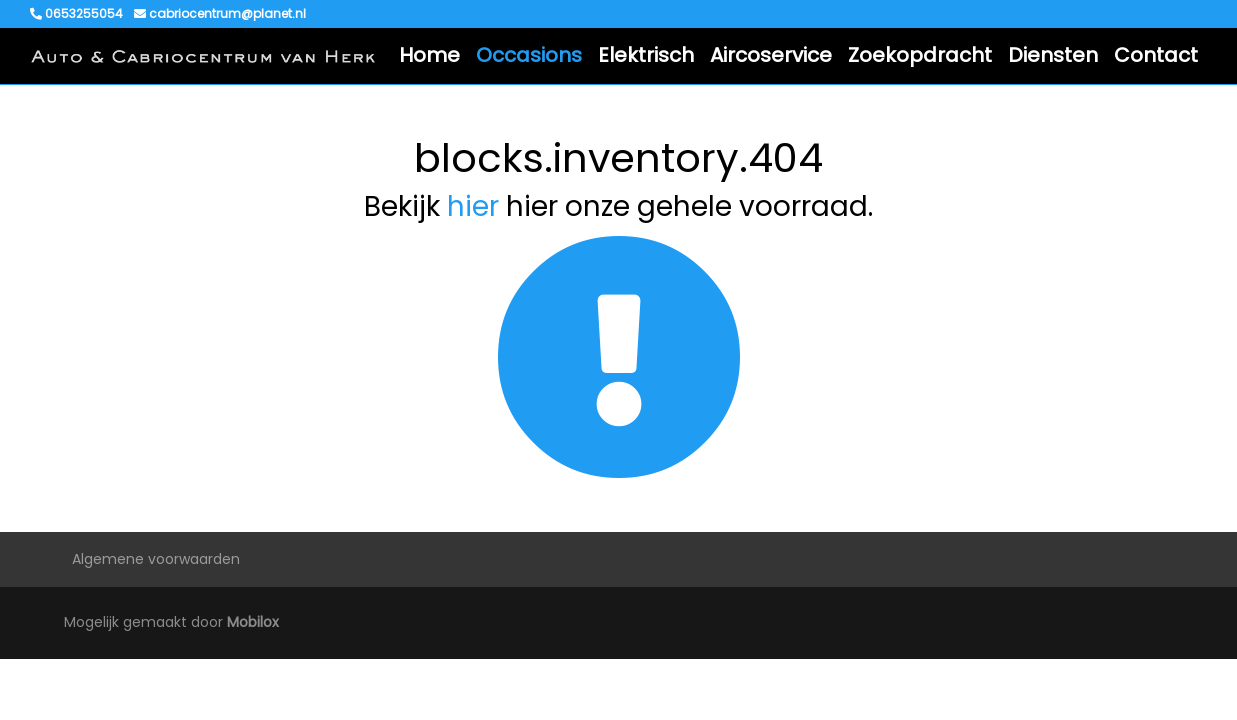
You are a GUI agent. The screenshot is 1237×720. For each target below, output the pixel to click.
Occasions (529, 55)
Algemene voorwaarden (156, 559)
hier (473, 206)
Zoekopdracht (920, 55)
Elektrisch (646, 55)
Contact (1156, 55)
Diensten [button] (1053, 55)
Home (429, 55)
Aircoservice (771, 55)
